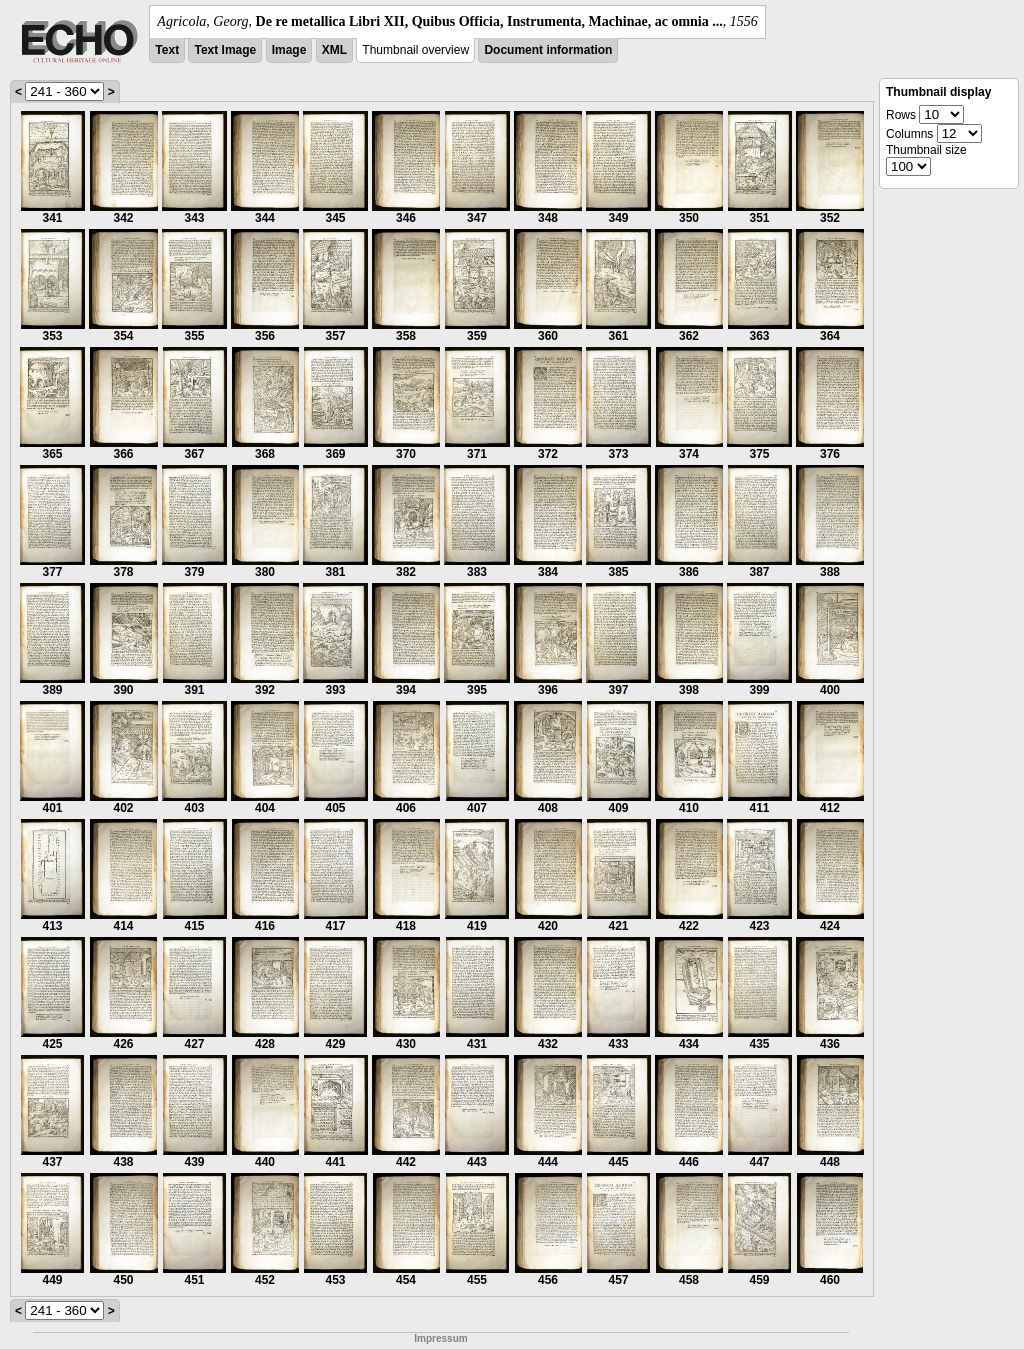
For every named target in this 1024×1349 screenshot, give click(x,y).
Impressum (440, 1338)
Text (167, 50)
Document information (548, 50)
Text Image (225, 50)
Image (289, 50)
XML (334, 50)
